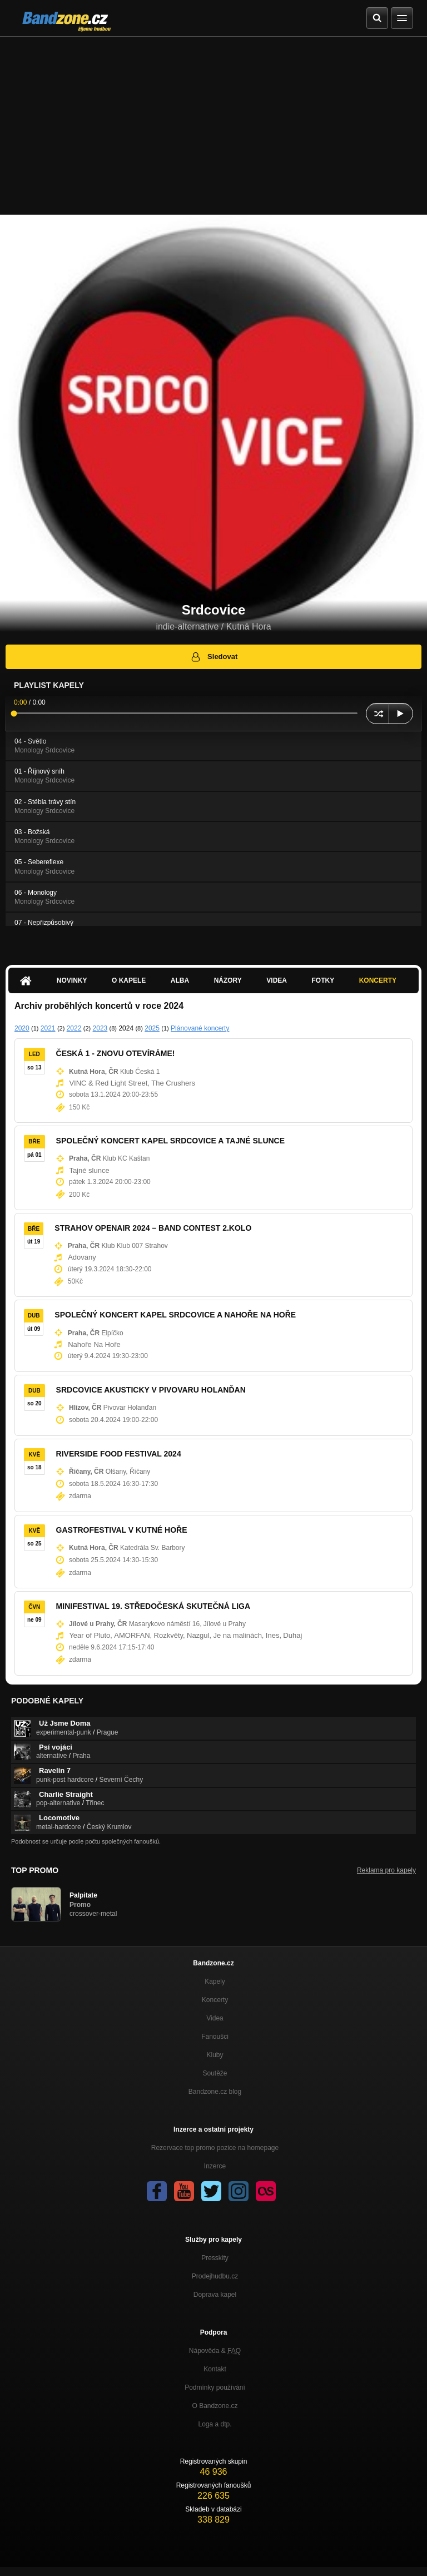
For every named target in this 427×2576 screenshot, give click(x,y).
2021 (48, 1028)
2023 (100, 1028)
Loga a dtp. (214, 2424)
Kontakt (214, 2369)
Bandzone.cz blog (214, 2092)
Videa (276, 980)
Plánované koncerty (200, 1028)
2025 (152, 1028)
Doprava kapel (214, 2294)
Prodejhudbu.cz (215, 2276)
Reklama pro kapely (386, 1870)
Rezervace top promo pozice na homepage (215, 2148)
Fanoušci (215, 2036)
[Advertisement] (213, 120)
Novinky (72, 980)
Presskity (215, 2258)
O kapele (129, 980)
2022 (74, 1028)
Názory (228, 980)
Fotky (322, 980)
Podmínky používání (215, 2387)
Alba (180, 980)
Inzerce (215, 2166)
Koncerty (377, 980)
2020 (21, 1028)
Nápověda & (215, 2351)
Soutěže (214, 2073)
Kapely (215, 1981)
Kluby (214, 2055)
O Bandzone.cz (214, 2406)
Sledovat (214, 657)
